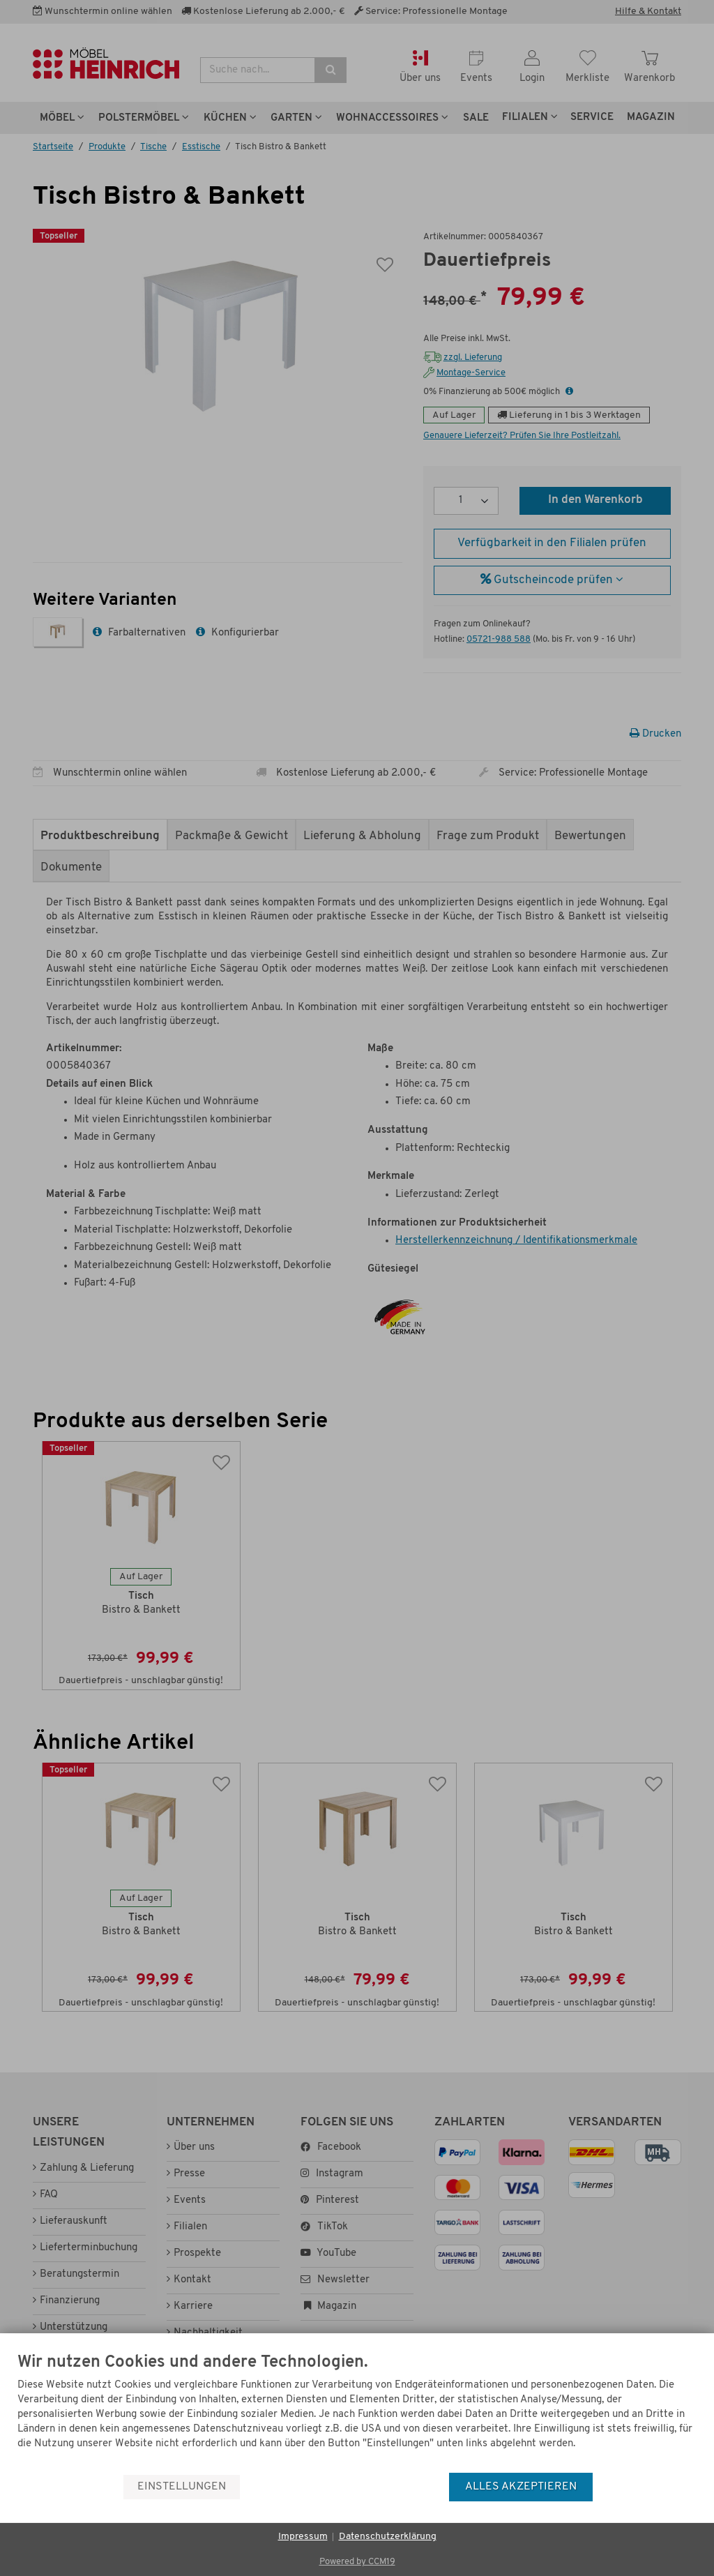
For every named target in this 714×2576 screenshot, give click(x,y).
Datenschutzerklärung (387, 2536)
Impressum (303, 2536)
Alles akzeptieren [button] (521, 2486)
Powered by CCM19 (357, 2561)
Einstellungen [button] (181, 2486)
